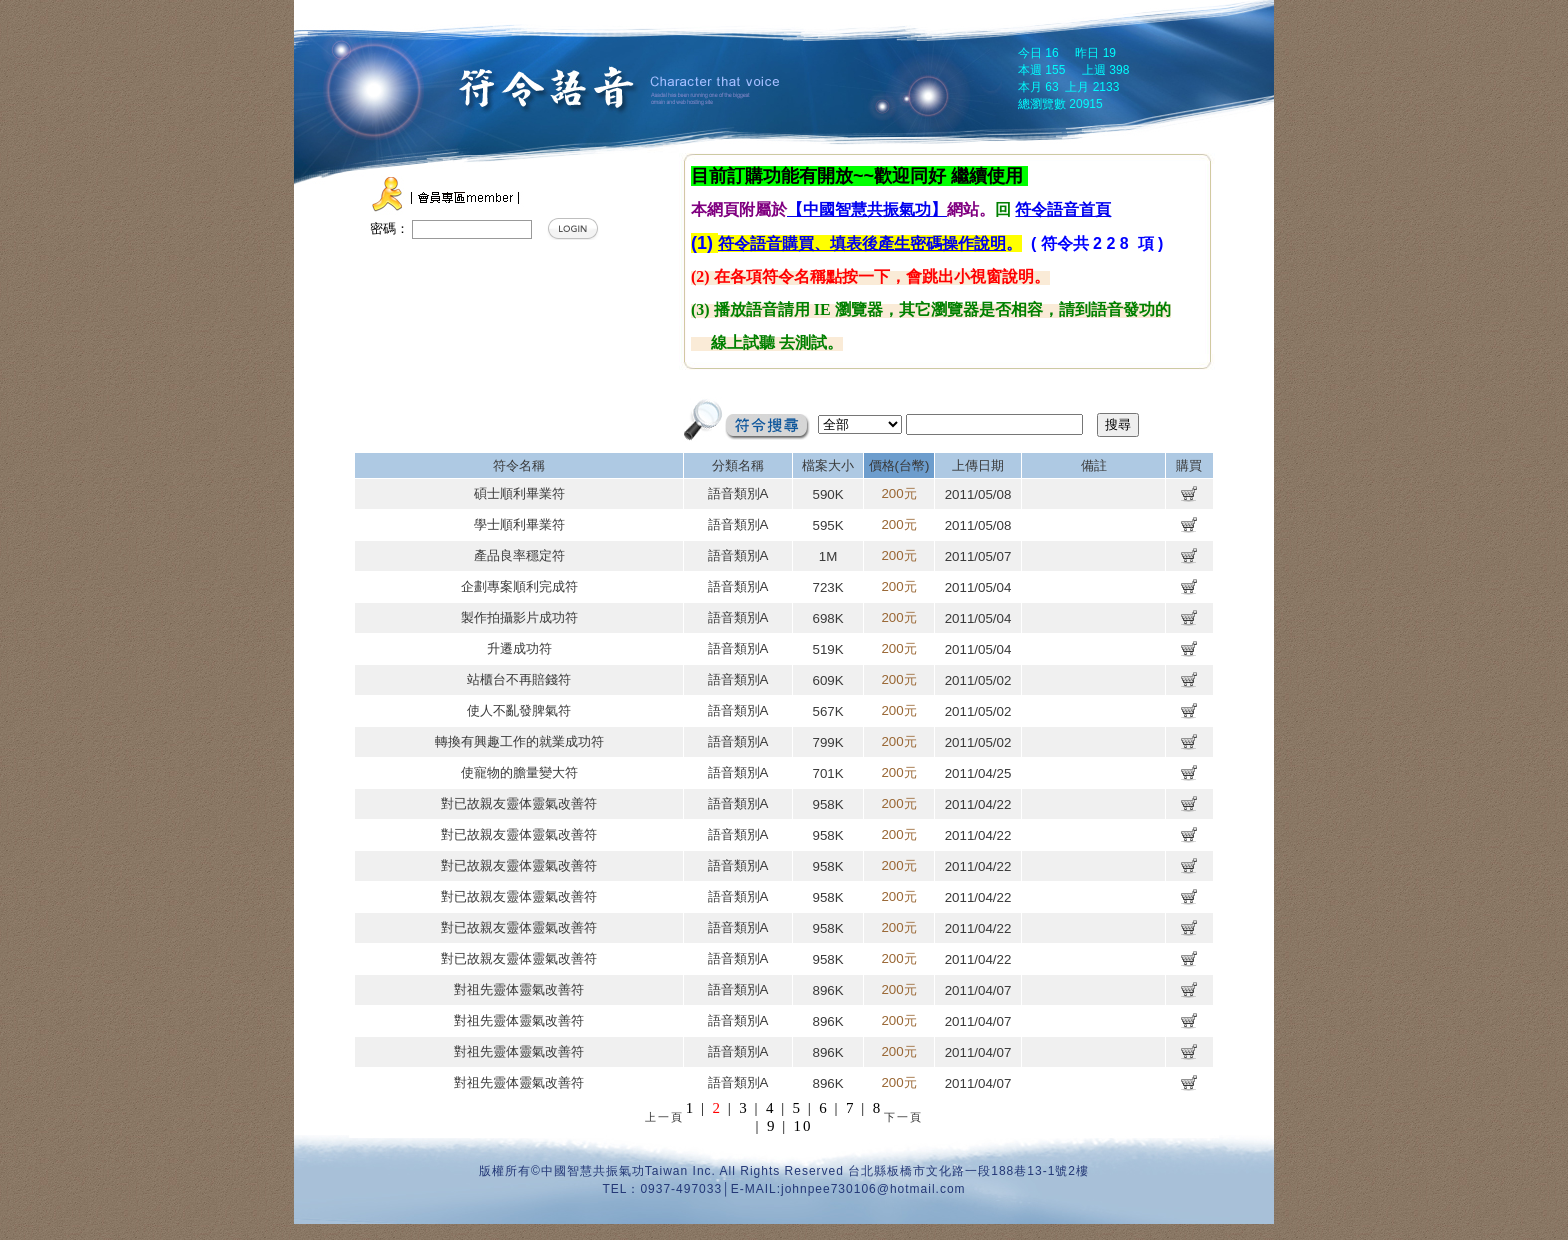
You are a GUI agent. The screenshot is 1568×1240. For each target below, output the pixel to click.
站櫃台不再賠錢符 (519, 679)
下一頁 (903, 1117)
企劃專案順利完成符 (519, 586)
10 (803, 1126)
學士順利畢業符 (519, 524)
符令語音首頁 (1063, 209)
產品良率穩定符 (519, 555)
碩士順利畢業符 (519, 493)
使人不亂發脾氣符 (519, 710)
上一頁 (664, 1117)
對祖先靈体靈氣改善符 (519, 989)
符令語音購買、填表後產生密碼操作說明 (862, 243)
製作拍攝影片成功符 (519, 617)
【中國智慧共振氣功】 (867, 209)
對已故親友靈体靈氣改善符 (519, 803)
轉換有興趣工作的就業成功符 (519, 741)
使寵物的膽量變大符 (519, 772)
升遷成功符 (519, 648)
